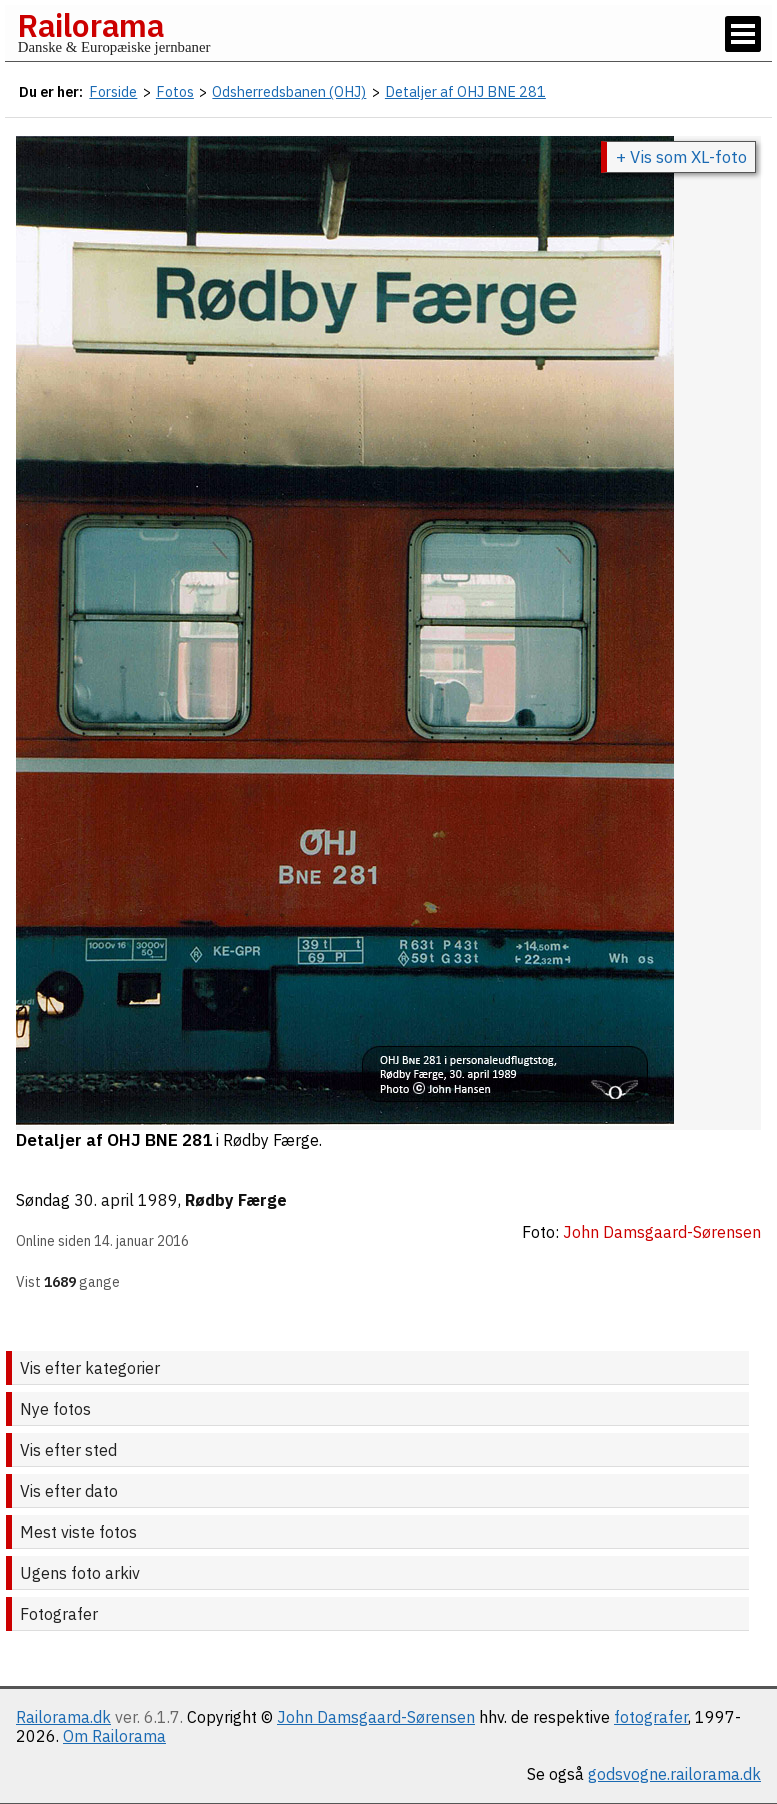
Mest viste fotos (78, 1532)
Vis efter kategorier (90, 1368)
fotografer (651, 1717)
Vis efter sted (68, 1450)
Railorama (90, 25)
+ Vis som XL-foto (681, 157)
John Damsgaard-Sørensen (376, 1717)
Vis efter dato (69, 1491)
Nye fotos (55, 1409)
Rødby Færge (236, 1200)
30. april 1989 (126, 1200)
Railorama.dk (63, 1717)
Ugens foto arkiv (80, 1573)
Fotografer (59, 1614)
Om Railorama (114, 1736)
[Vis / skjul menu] (743, 34)
